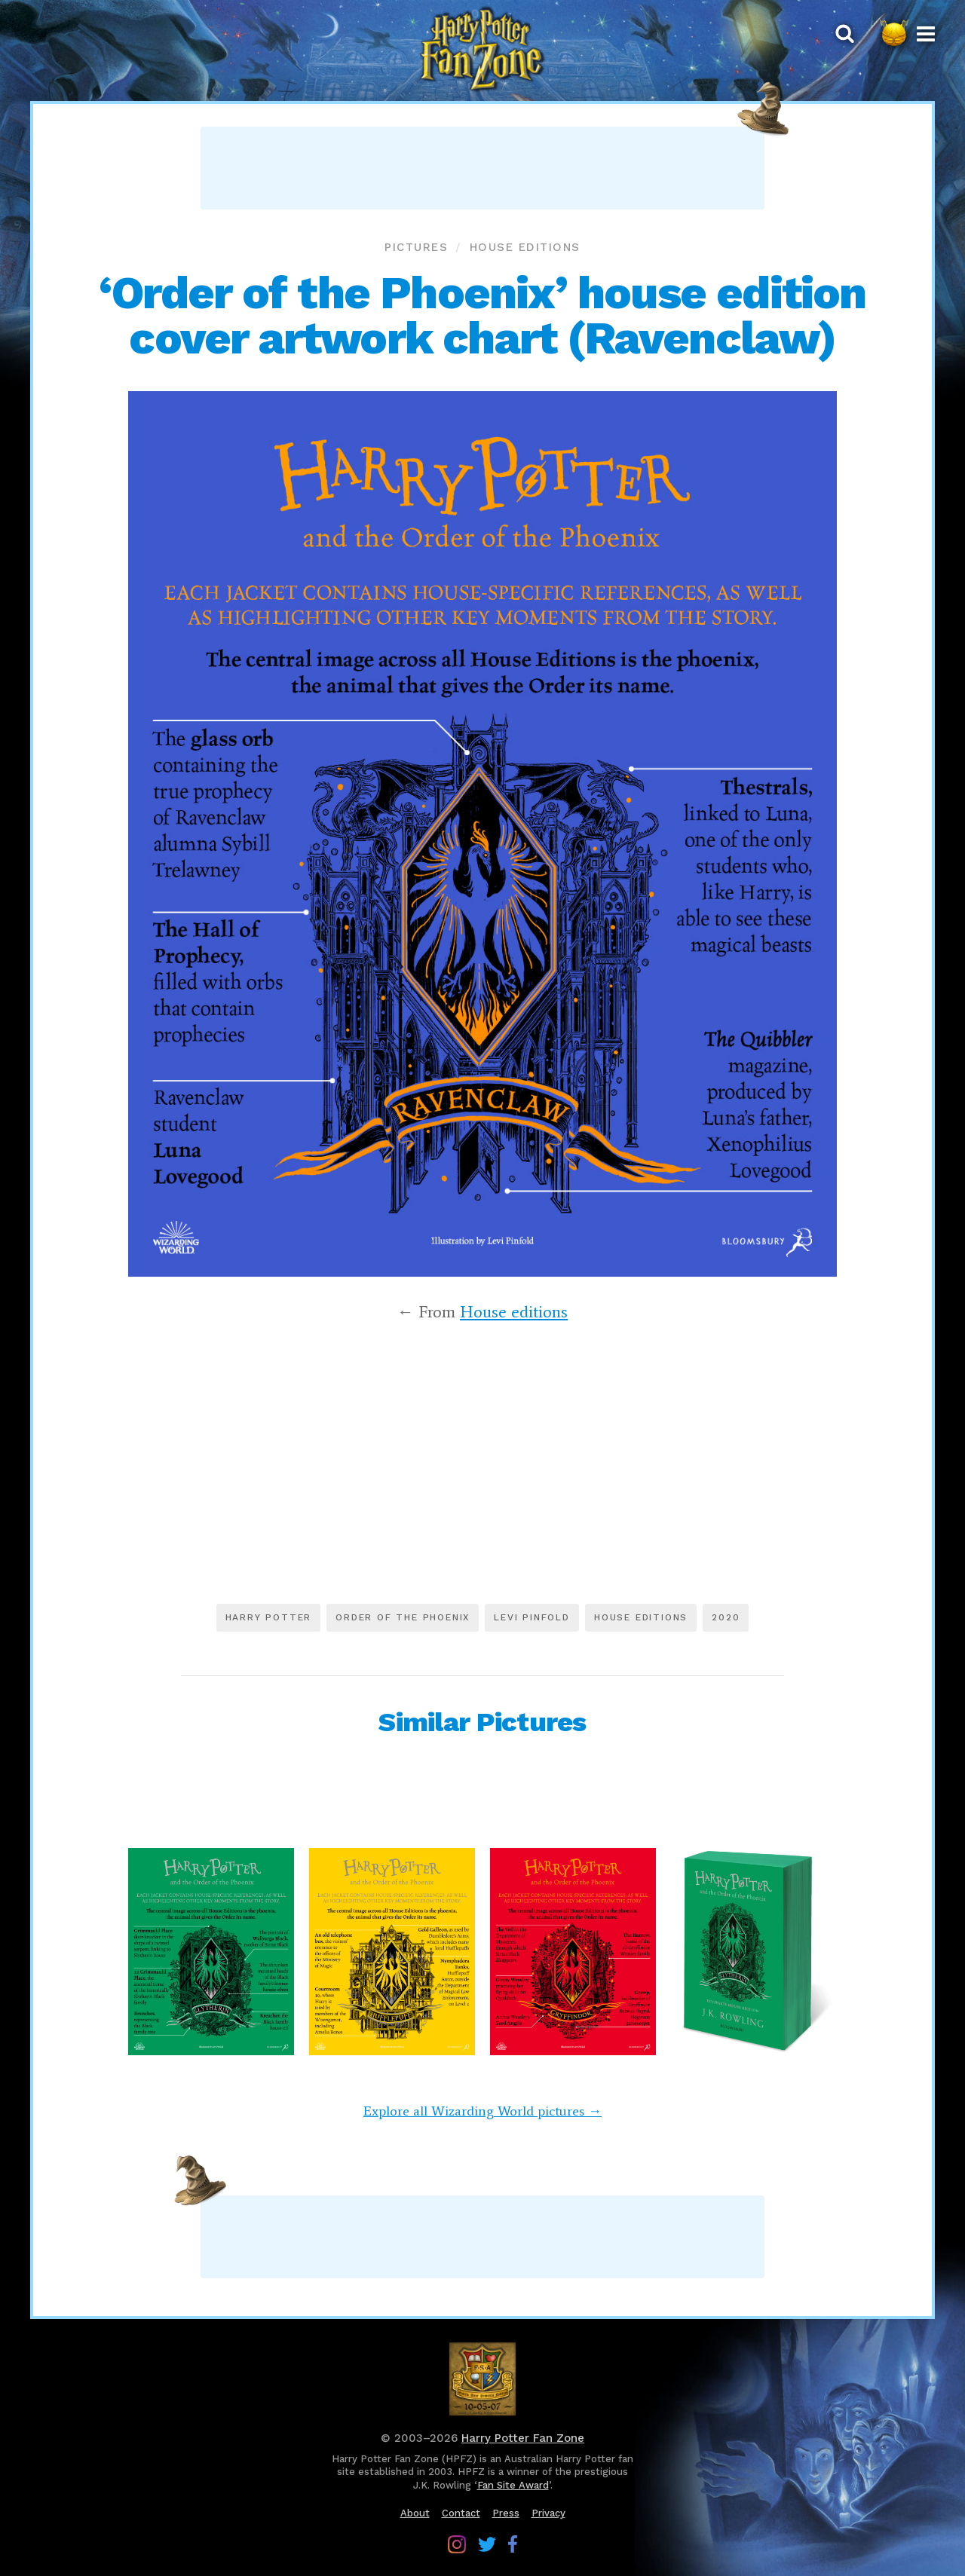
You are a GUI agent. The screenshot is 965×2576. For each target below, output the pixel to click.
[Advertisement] (482, 168)
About (415, 2513)
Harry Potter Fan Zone (522, 2438)
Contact (461, 2513)
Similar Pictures (482, 1722)
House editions (525, 247)
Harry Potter (268, 1617)
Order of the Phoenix (402, 1617)
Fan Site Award (513, 2485)
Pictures (416, 247)
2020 (726, 1617)
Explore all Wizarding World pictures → (482, 2111)
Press (505, 2513)
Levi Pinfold (532, 1617)
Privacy (548, 2513)
